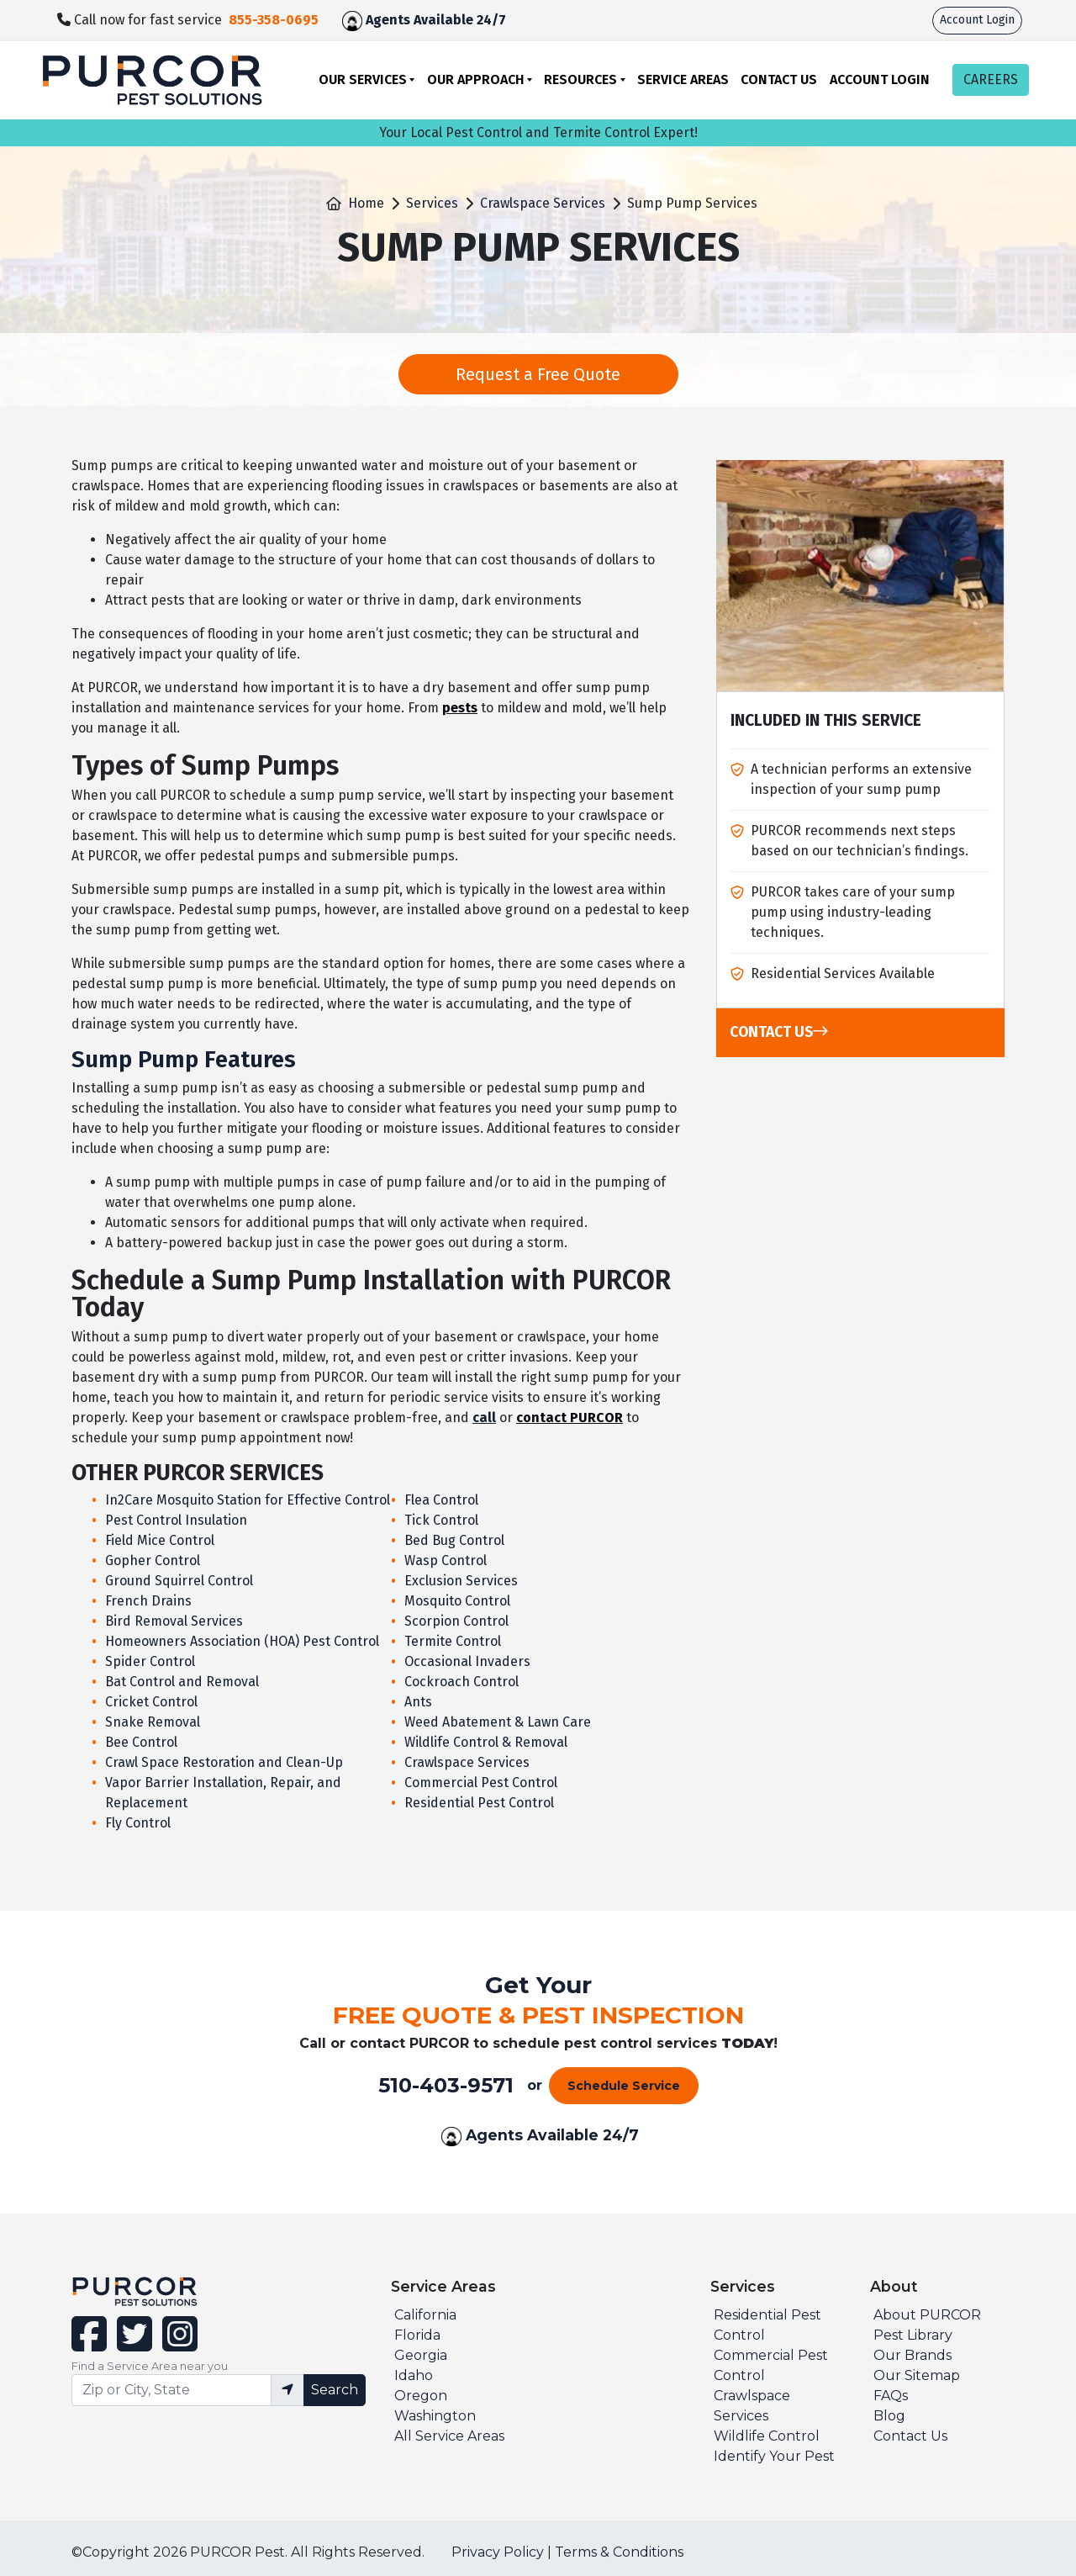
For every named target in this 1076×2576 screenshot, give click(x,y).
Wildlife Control (767, 2436)
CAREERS (990, 79)
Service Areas (683, 79)
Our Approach (476, 79)
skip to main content (8, 0)
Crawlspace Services (542, 203)
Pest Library (912, 2335)
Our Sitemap (916, 2375)
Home (366, 203)
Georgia (420, 2355)
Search (334, 2390)
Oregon (420, 2396)
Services (432, 203)
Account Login (977, 20)
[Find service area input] (171, 2390)
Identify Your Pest (774, 2456)
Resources (580, 79)
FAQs (890, 2396)
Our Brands (912, 2355)
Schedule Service (623, 2085)
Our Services (363, 79)
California (425, 2315)
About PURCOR (927, 2315)
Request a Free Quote (538, 374)
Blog (889, 2416)
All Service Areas (449, 2436)
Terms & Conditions (619, 2552)
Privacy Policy (497, 2552)
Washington (435, 2416)
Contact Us (779, 79)
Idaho (413, 2375)
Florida (417, 2335)
